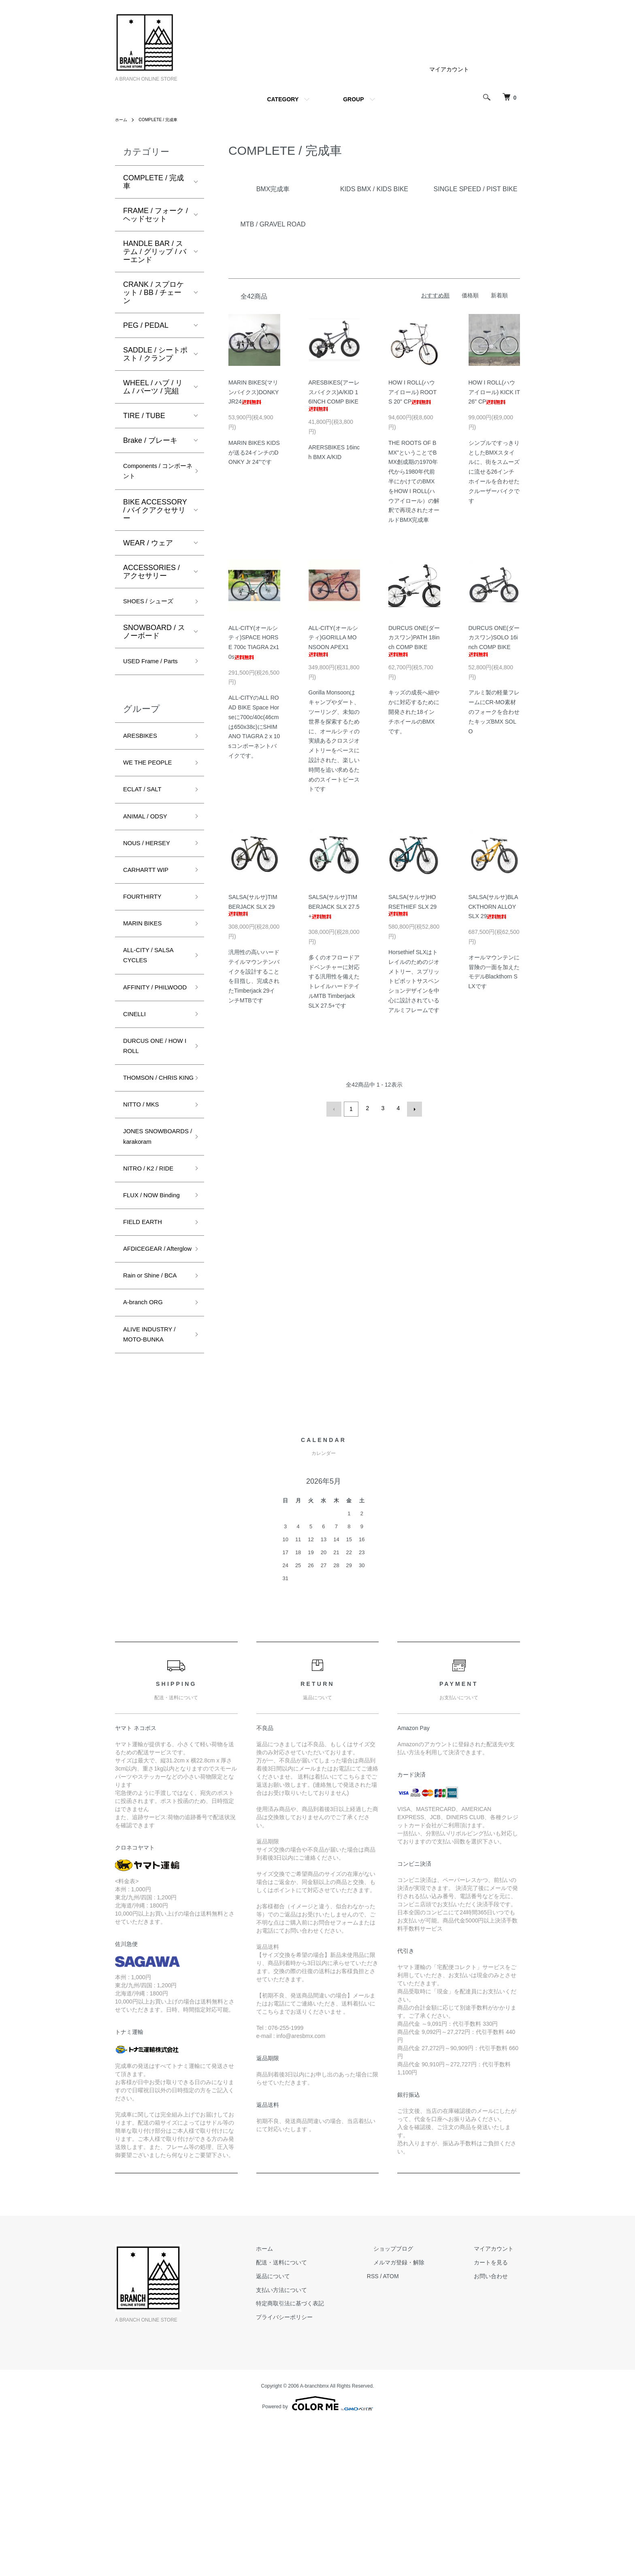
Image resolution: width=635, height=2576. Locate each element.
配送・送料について (313, 2415)
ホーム (122, 119)
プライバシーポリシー (316, 2470)
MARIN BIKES (146, 961)
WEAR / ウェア (148, 547)
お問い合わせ (497, 2429)
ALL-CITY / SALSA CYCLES (153, 996)
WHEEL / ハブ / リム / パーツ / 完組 (153, 387)
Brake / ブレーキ (150, 440)
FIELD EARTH (146, 1338)
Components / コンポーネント (154, 473)
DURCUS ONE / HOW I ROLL (149, 1108)
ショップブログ (413, 2402)
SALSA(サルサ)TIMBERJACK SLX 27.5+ (334, 907)
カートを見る (497, 2415)
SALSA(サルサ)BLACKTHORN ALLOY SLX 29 (493, 907)
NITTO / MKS (145, 1185)
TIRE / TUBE (144, 416)
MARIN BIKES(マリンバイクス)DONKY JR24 (253, 392)
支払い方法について (313, 2443)
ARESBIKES (143, 758)
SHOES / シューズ (153, 607)
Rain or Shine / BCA (147, 1415)
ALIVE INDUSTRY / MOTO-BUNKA (155, 1485)
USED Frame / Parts (146, 675)
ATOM (417, 2429)
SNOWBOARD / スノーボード (154, 638)
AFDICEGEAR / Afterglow (149, 1373)
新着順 (499, 295)
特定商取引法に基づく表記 (322, 2456)
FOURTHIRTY (146, 932)
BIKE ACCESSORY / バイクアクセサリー (155, 514)
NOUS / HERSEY (151, 874)
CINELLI (137, 1073)
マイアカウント (449, 69)
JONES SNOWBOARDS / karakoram (152, 1226)
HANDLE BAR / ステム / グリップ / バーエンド (154, 251)
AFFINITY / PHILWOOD (142, 1037)
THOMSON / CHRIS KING (144, 1149)
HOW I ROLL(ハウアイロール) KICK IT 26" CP (494, 392)
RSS (399, 2429)
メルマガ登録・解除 (418, 2415)
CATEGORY (282, 99)
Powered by (317, 2556)
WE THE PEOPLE (153, 787)
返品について (305, 2429)
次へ (412, 1108)
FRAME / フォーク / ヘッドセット (155, 215)
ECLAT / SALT (146, 816)
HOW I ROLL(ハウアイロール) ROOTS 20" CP (412, 392)
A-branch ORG (147, 1450)
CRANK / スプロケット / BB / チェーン (153, 292)
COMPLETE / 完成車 (163, 119)
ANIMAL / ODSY (150, 845)
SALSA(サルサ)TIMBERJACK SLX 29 (252, 905)
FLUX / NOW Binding (144, 1303)
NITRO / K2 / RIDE (153, 1268)
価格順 (470, 295)
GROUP (353, 99)
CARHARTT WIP (150, 903)
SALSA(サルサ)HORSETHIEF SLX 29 (412, 905)
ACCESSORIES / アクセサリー (151, 576)
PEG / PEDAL (145, 325)
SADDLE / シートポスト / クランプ (155, 354)
